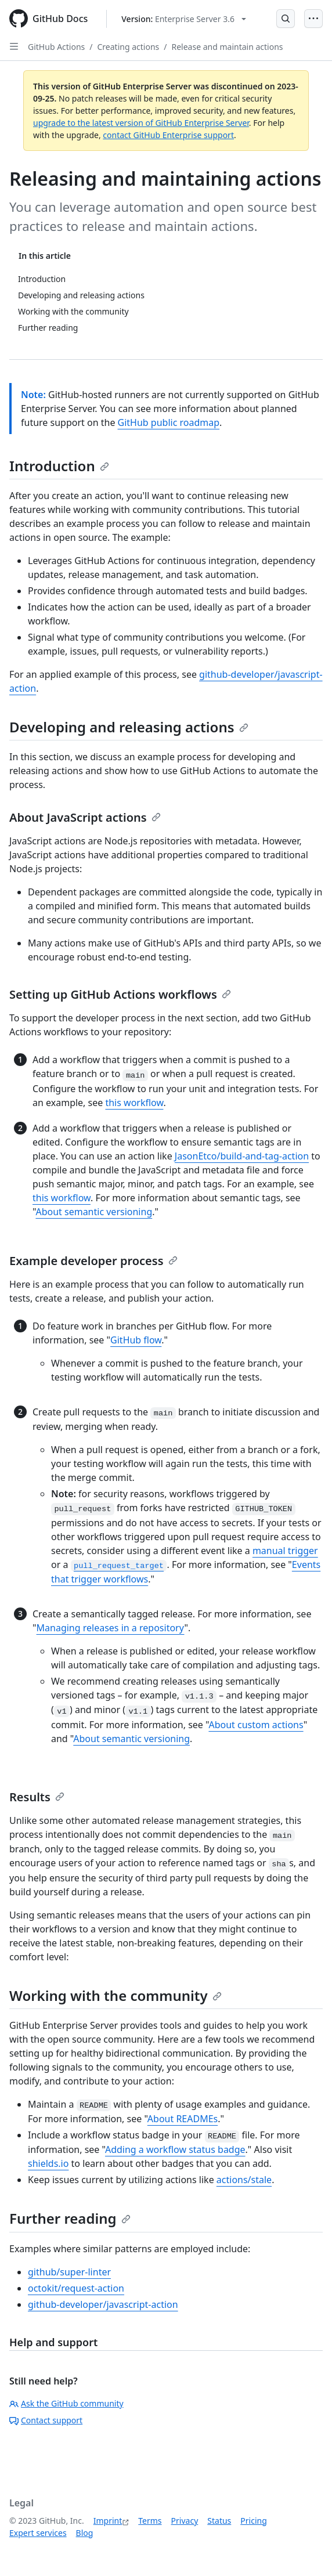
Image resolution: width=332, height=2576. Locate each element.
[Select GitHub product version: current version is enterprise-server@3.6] (183, 19)
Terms (149, 2520)
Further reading (70, 2218)
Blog (84, 2532)
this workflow (134, 1102)
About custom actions (255, 1724)
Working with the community (115, 1995)
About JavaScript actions (85, 817)
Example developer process (93, 1261)
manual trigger (285, 1550)
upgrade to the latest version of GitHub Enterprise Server (141, 122)
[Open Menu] (313, 18)
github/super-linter (69, 2272)
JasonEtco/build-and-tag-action (242, 1156)
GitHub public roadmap (169, 422)
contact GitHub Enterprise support (168, 134)
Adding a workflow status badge (175, 2149)
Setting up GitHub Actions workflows (120, 994)
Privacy (185, 2520)
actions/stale (244, 2179)
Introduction (59, 465)
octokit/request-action (76, 2288)
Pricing (253, 2520)
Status (219, 2520)
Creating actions (129, 46)
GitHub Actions (56, 46)
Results (36, 1797)
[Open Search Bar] (285, 18)
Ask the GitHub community (66, 2403)
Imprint (107, 2520)
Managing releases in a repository (111, 1627)
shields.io (48, 2163)
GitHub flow (135, 1340)
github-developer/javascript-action (103, 2304)
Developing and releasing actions (128, 726)
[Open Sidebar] (14, 46)
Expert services (38, 2532)
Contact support (45, 2420)
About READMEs (182, 2118)
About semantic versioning (93, 1211)
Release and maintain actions (227, 46)
